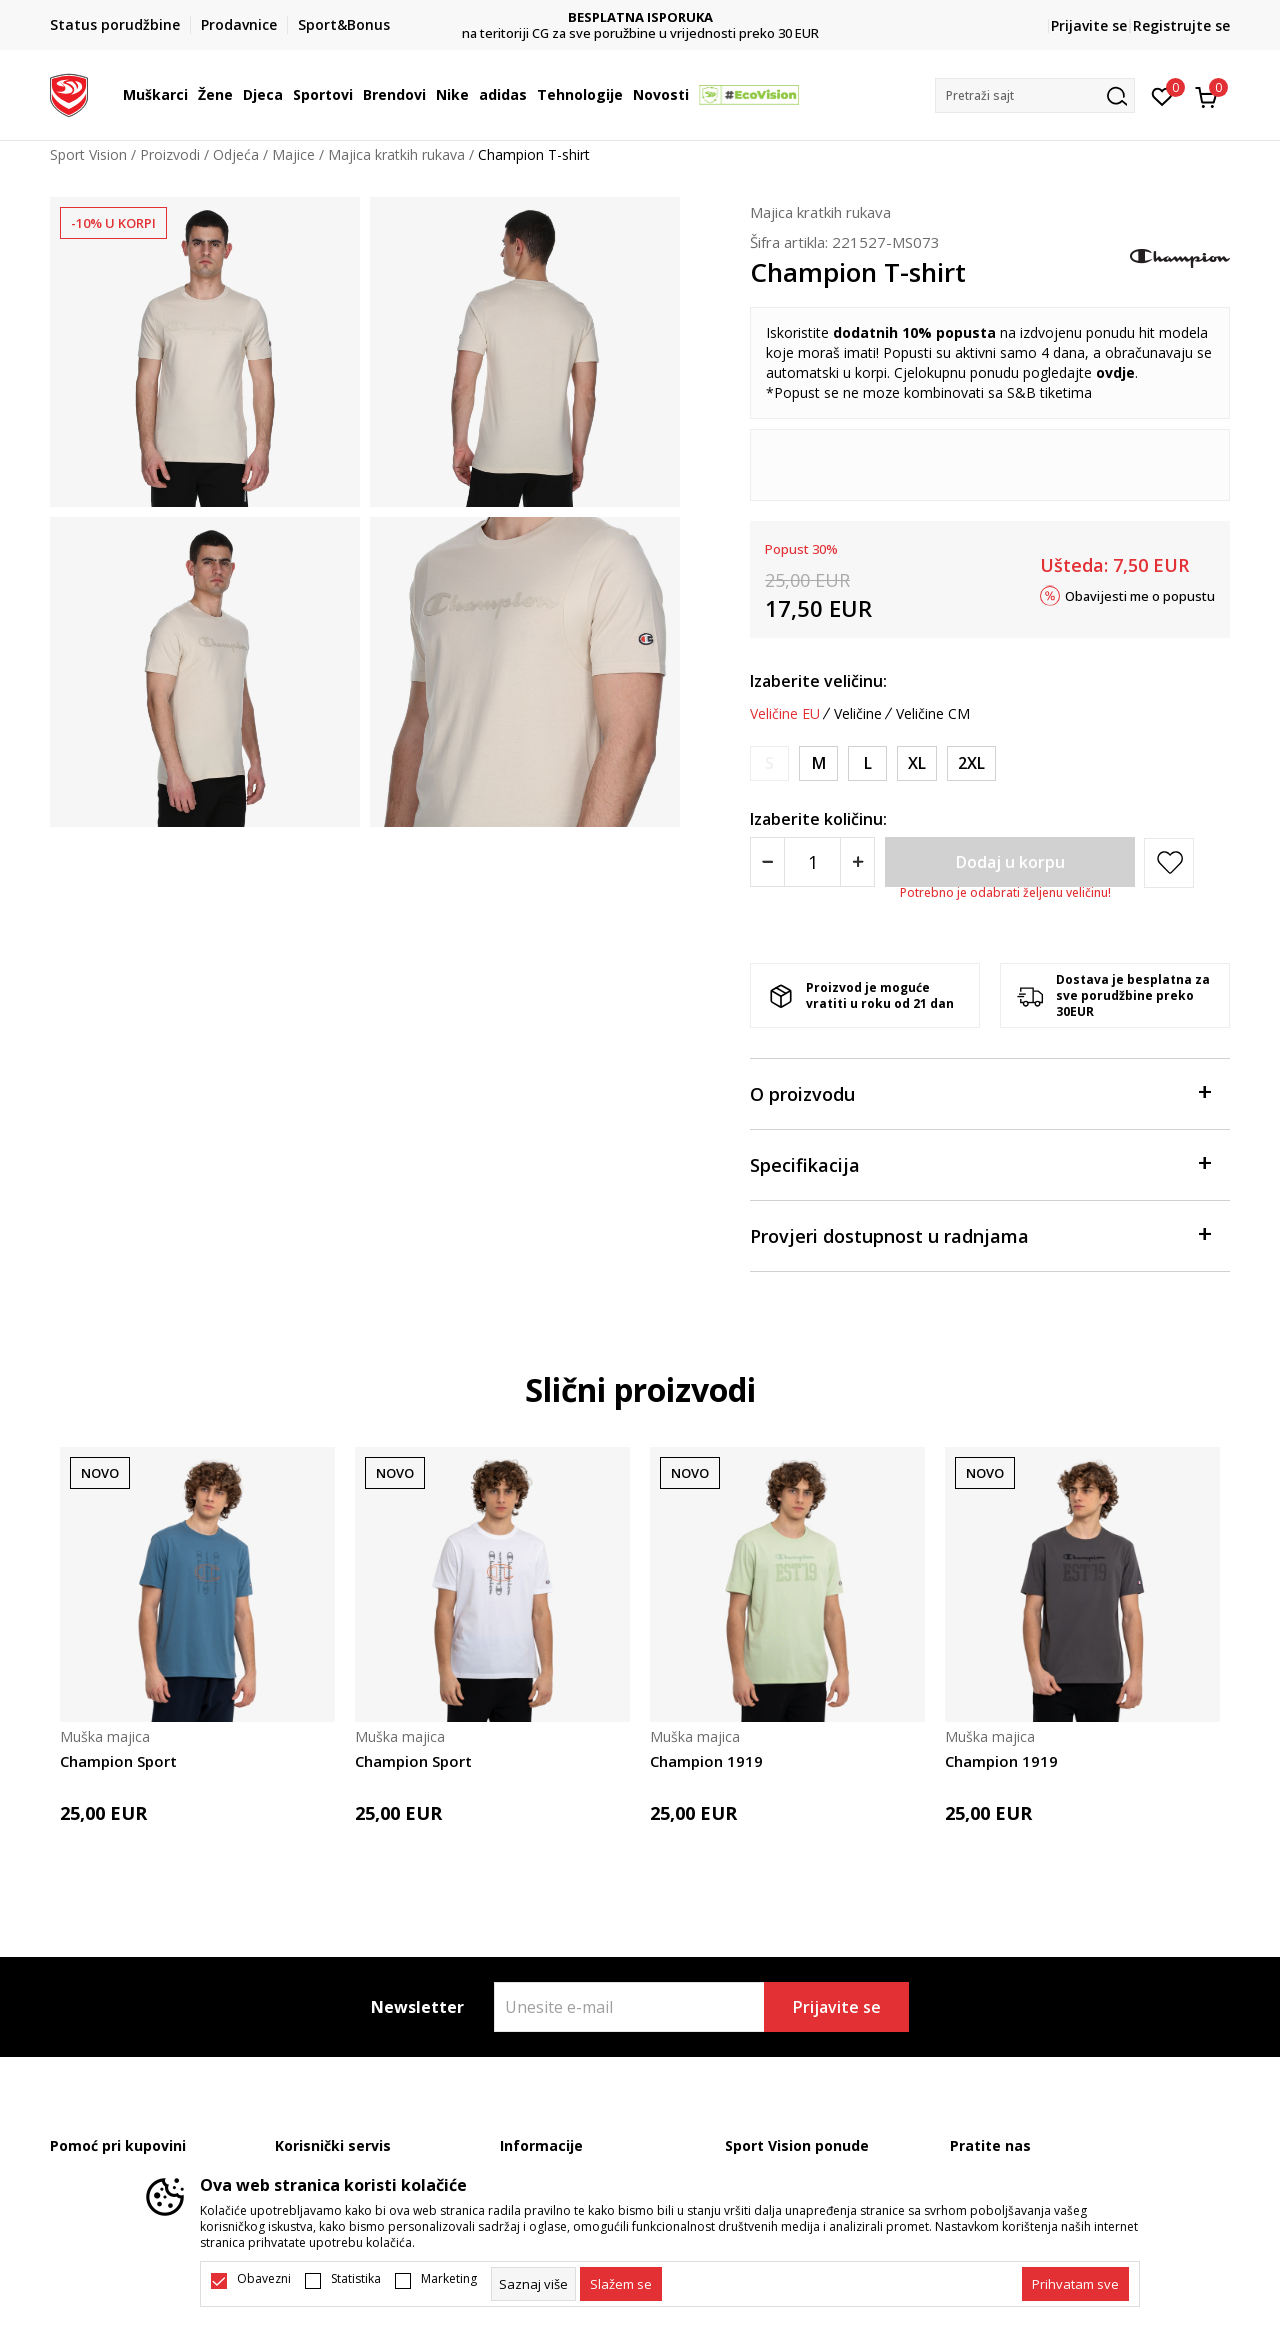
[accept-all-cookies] (1075, 2284)
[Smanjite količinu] (767, 862)
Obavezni (264, 2279)
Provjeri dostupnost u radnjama (980, 1234)
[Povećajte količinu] (857, 862)
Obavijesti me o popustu (1140, 595)
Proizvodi (170, 154)
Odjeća (236, 154)
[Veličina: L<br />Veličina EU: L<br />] (867, 763)
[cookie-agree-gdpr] (621, 2284)
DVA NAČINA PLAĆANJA (640, 17)
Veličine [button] (858, 714)
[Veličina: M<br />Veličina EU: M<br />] (818, 763)
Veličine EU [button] (785, 714)
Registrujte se (1181, 25)
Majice (293, 154)
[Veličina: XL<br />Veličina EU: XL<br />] (917, 763)
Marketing (449, 2279)
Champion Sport (118, 1761)
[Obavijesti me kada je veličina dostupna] (769, 763)
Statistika (356, 2279)
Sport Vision (88, 154)
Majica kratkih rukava (396, 154)
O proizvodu (980, 1092)
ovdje (1115, 372)
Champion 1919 (706, 1761)
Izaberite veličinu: (818, 681)
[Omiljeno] (1162, 95)
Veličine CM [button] (933, 714)
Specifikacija (980, 1163)
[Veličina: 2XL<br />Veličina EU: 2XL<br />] (971, 763)
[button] (1035, 95)
